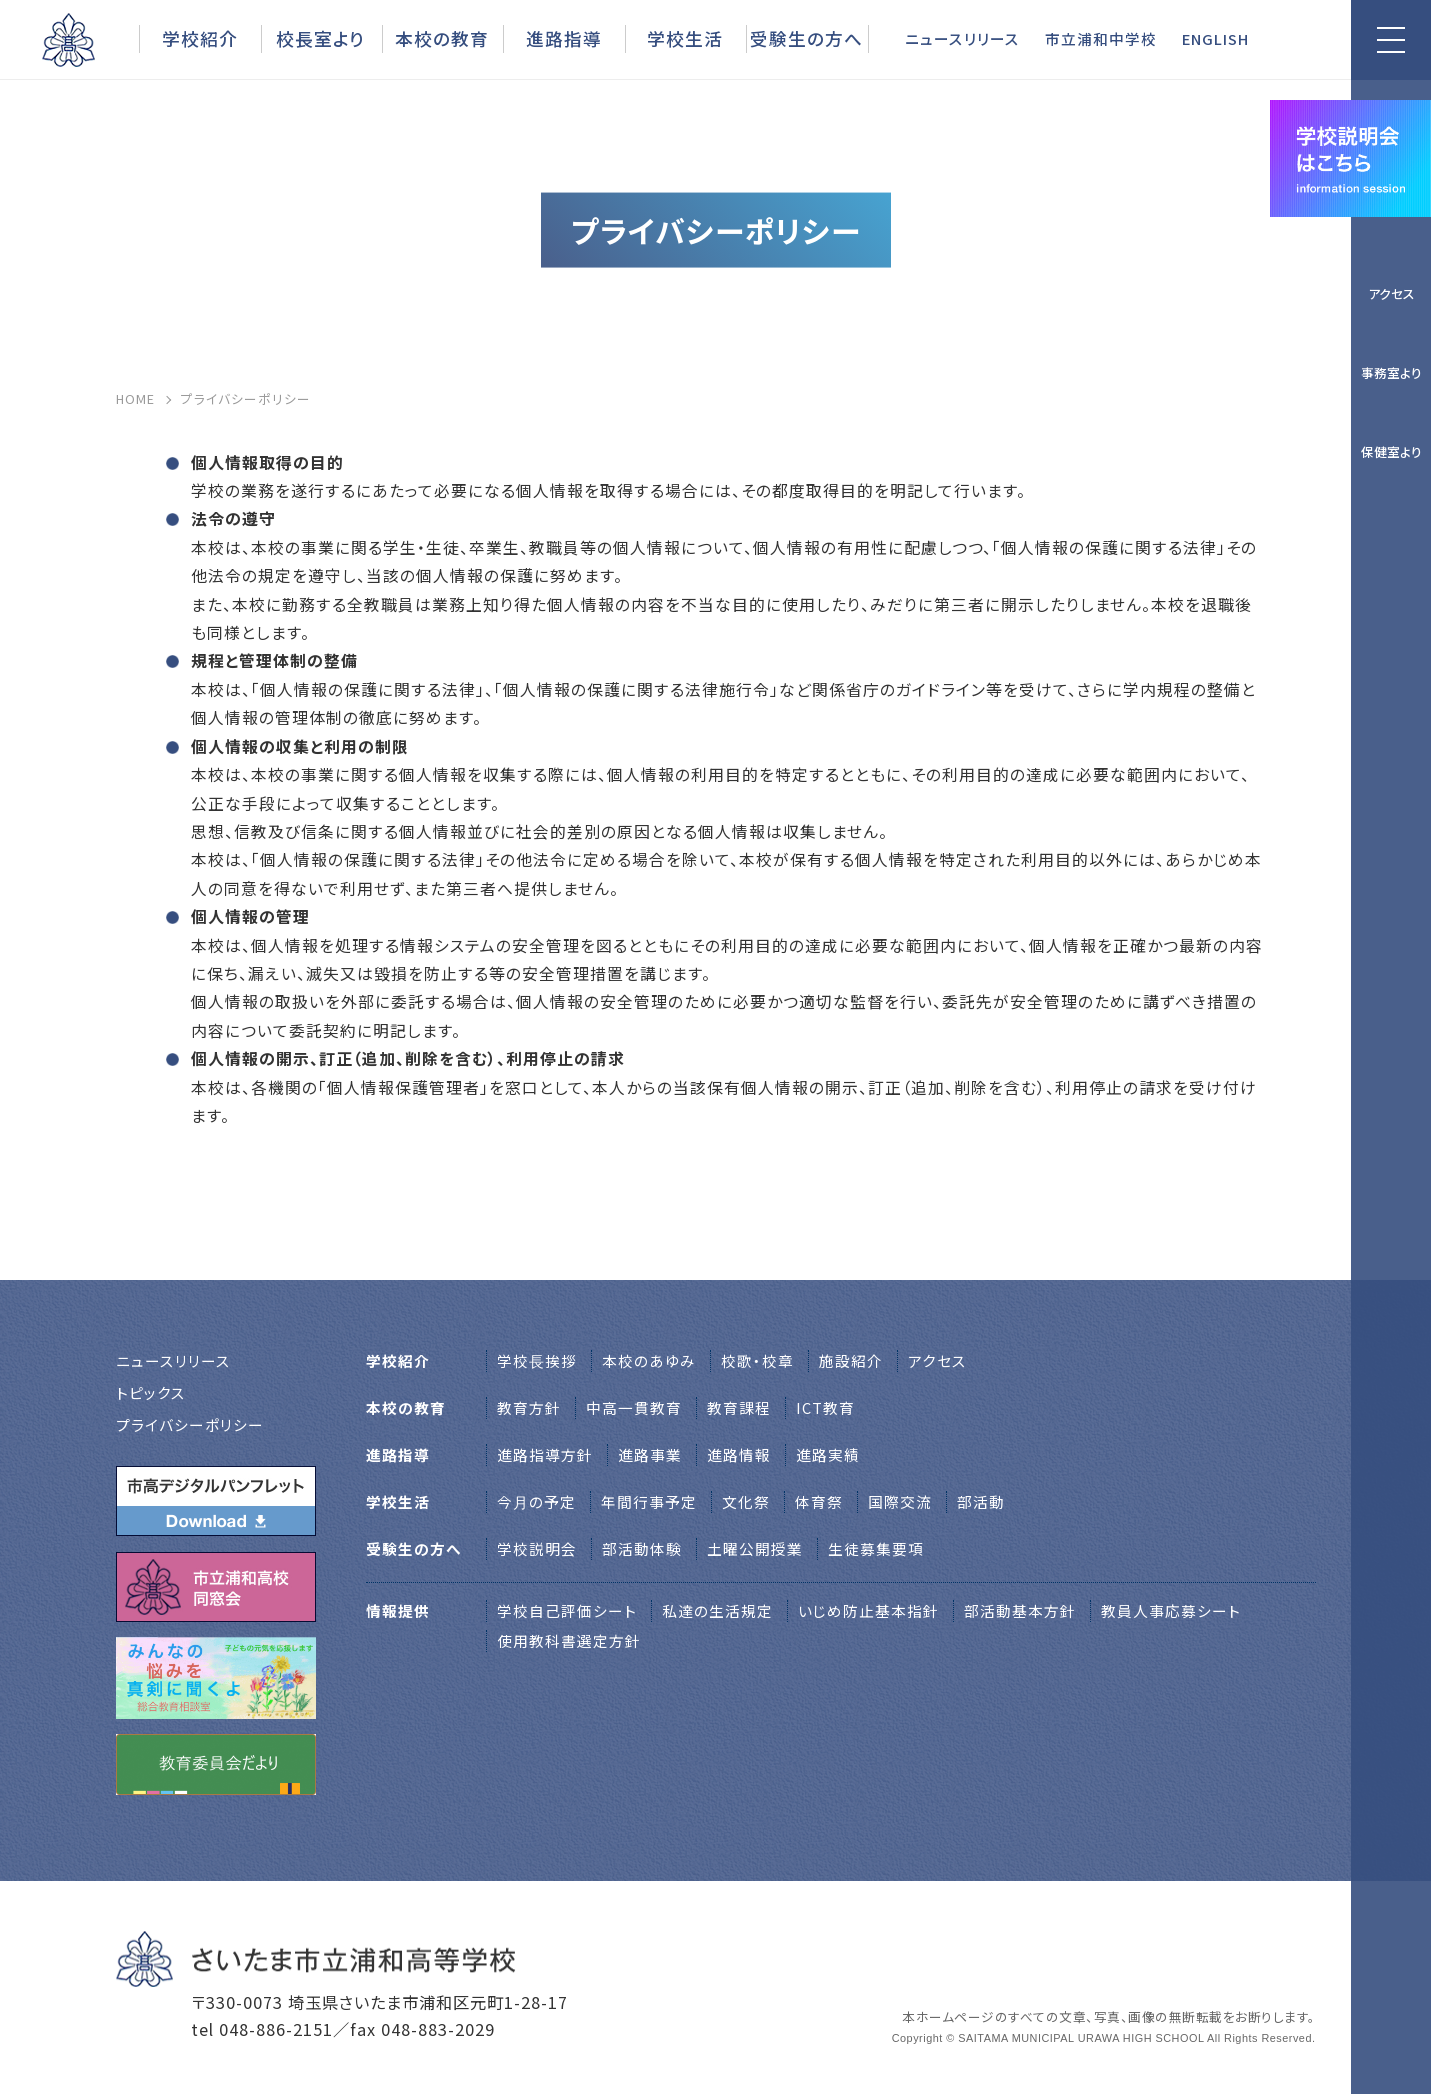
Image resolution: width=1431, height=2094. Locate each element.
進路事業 (650, 1454)
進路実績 (828, 1454)
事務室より (1391, 372)
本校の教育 (442, 38)
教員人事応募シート (1171, 1610)
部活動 (981, 1501)
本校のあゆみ (649, 1360)
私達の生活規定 (717, 1610)
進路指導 (564, 38)
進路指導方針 (545, 1454)
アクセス (1391, 293)
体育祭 (819, 1501)
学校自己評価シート (567, 1610)
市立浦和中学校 (1101, 38)
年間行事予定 (649, 1501)
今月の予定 (536, 1501)
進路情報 (739, 1454)
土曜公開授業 (755, 1548)
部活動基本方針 (1020, 1610)
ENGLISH (1215, 38)
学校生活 (685, 38)
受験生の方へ (806, 38)
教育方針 (529, 1407)
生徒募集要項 (876, 1548)
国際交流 (900, 1501)
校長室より (320, 38)
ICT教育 (825, 1407)
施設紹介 (851, 1360)
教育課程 (739, 1407)
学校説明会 (537, 1548)
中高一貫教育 (634, 1407)
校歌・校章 (757, 1360)
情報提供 (398, 1610)
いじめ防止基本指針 (868, 1610)
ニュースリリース (962, 38)
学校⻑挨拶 (537, 1360)
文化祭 (746, 1501)
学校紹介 (200, 38)
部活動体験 (642, 1548)
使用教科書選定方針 (569, 1640)
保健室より (1391, 451)
